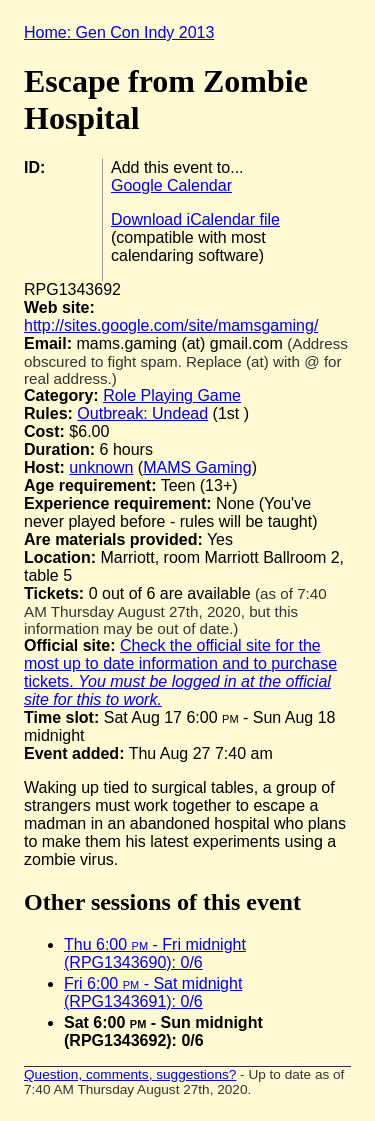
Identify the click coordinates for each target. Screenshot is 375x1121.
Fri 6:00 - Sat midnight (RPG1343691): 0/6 (153, 992)
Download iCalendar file (195, 219)
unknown (101, 467)
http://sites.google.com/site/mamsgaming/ (171, 325)
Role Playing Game (172, 395)
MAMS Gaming (197, 467)
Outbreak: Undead (142, 413)
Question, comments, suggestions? (130, 1074)
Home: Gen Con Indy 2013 (119, 32)
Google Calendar (171, 185)
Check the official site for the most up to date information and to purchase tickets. (180, 672)
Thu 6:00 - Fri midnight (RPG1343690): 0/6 (155, 953)
